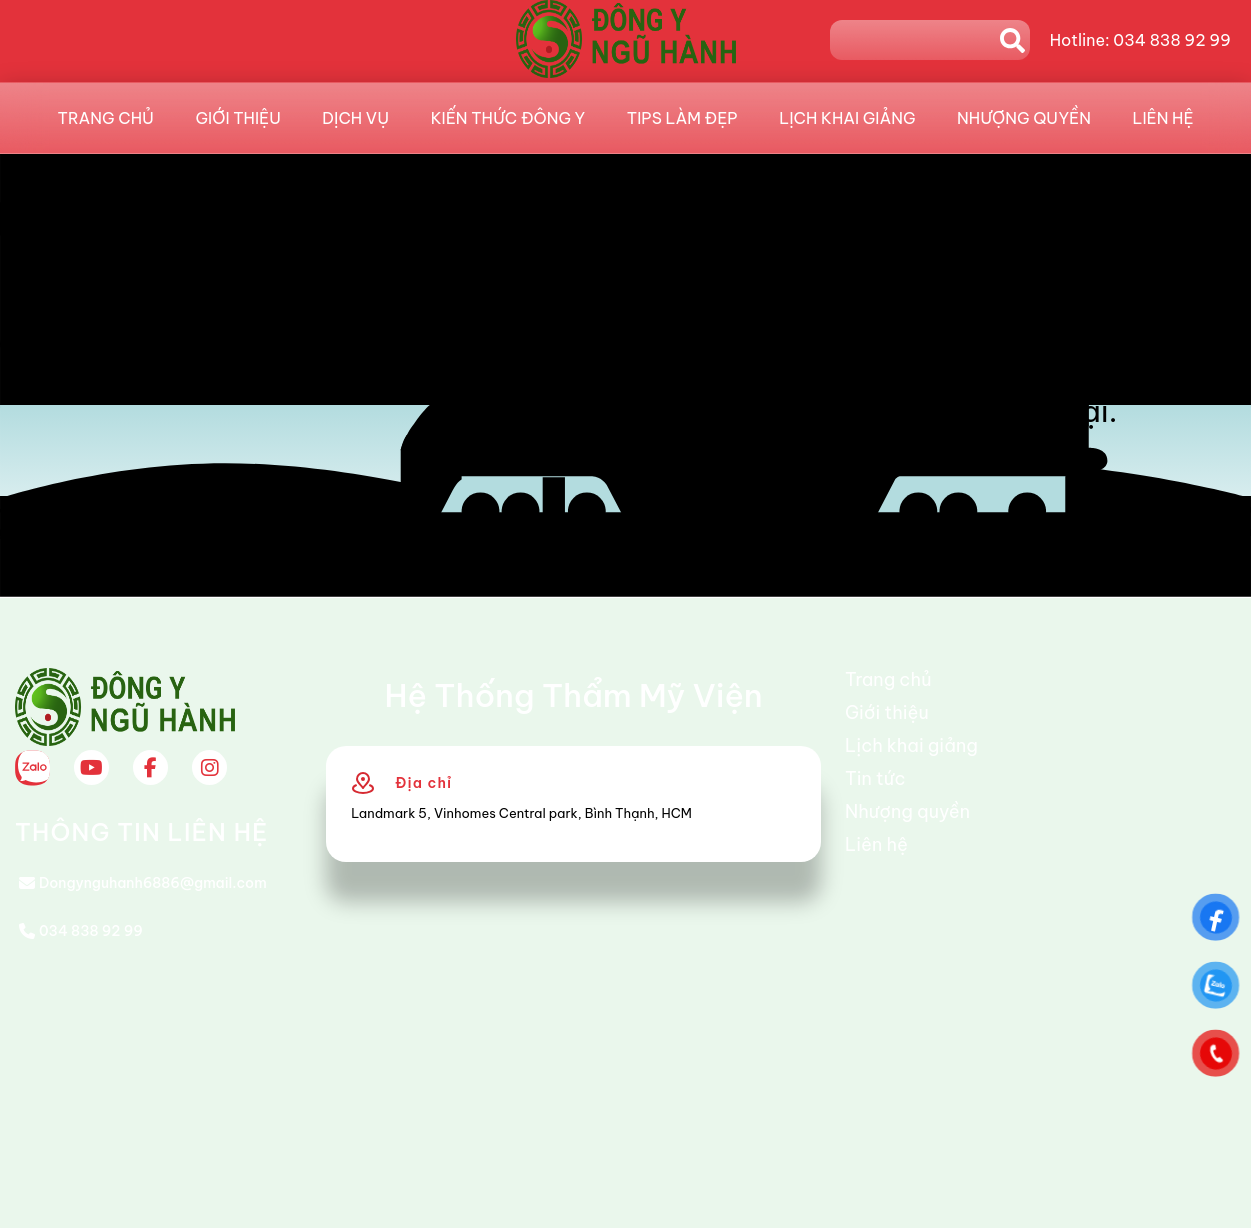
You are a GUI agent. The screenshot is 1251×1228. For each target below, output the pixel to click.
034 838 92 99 (91, 931)
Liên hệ (1162, 118)
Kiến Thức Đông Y (508, 118)
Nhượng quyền (1024, 118)
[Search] (915, 40)
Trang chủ (106, 118)
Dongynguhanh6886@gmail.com (153, 883)
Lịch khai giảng (847, 118)
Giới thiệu (238, 118)
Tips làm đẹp (682, 118)
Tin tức (875, 778)
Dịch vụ (355, 118)
